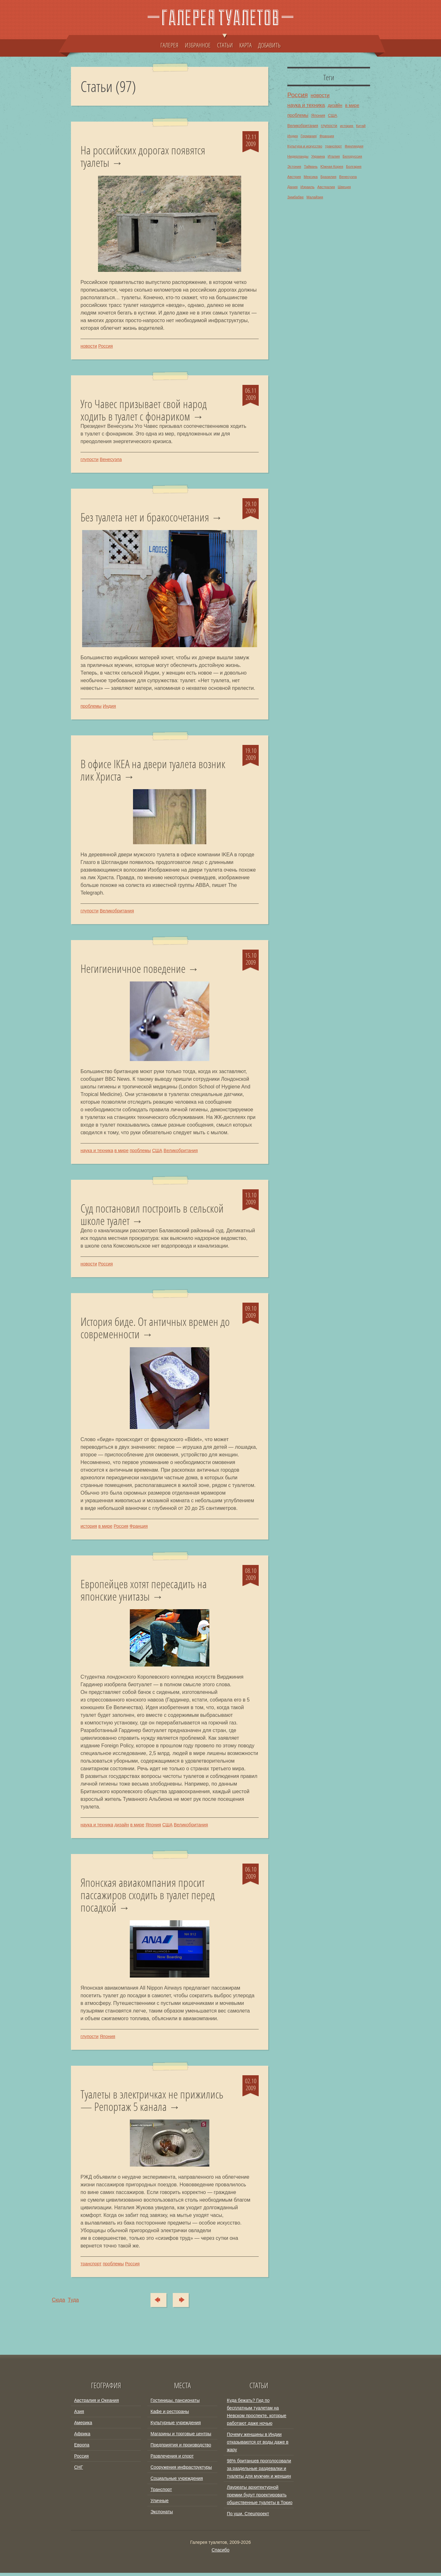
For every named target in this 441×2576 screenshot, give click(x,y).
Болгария (353, 166)
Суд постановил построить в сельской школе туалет (152, 1215)
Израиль (307, 187)
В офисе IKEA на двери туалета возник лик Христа (152, 770)
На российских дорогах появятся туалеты (142, 156)
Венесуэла (111, 460)
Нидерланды (297, 156)
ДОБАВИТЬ (269, 45)
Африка (82, 2436)
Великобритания (117, 912)
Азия (79, 2414)
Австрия (294, 177)
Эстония (294, 166)
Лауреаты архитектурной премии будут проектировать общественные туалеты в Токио (259, 2498)
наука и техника (96, 1151)
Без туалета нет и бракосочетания (144, 518)
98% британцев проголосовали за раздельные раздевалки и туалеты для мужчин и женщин (259, 2471)
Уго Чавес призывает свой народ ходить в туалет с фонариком (143, 410)
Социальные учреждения (176, 2481)
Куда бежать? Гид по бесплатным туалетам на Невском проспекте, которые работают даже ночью (256, 2415)
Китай (361, 126)
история (88, 1528)
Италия (334, 156)
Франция (139, 1528)
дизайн (122, 1826)
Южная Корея (331, 166)
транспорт (91, 2266)
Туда (184, 2303)
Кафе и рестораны (169, 2414)
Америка (83, 2425)
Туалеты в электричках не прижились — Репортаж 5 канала (151, 2103)
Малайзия (314, 197)
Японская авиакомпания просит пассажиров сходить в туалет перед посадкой (147, 1897)
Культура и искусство (304, 146)
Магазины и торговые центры (180, 2436)
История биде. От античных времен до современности (155, 1329)
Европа (81, 2448)
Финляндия (354, 146)
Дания (292, 187)
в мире (122, 1151)
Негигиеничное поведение (133, 970)
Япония (153, 1826)
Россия (105, 346)
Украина (318, 156)
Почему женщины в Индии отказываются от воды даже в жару (258, 2445)
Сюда (156, 2303)
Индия (109, 706)
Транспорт (161, 2492)
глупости (89, 460)
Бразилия (328, 177)
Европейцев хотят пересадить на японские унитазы (143, 1592)
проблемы (91, 706)
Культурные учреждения (175, 2425)
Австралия (326, 187)
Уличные (159, 2503)
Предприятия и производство (180, 2448)
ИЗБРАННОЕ (198, 45)
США (157, 1151)
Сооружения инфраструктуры (181, 2470)
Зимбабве (295, 197)
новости (88, 346)
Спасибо (220, 2553)
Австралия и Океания (96, 2403)
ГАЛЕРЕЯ (169, 45)
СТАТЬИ (225, 42)
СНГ (78, 2470)
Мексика (311, 177)
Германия (309, 136)
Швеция (344, 187)
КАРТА (245, 45)
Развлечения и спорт (172, 2459)
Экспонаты (161, 2514)
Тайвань (311, 166)
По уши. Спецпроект (248, 2516)
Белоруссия (352, 156)
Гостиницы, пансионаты (175, 2403)
